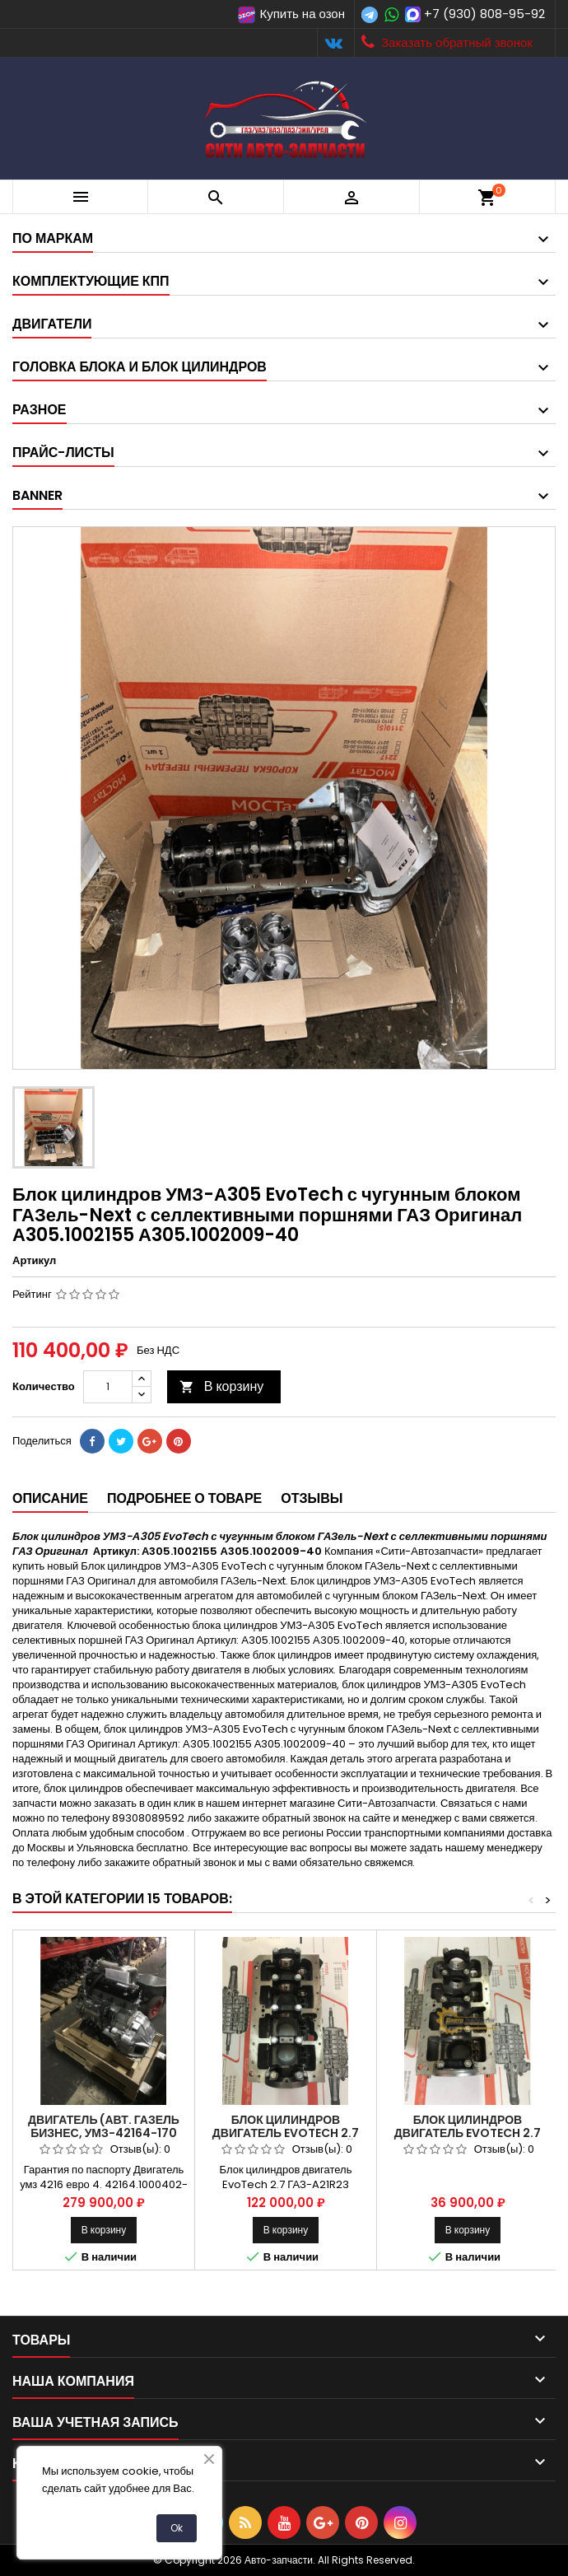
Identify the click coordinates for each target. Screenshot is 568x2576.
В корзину (221, 1386)
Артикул (34, 1260)
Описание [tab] (50, 1498)
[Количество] (108, 1386)
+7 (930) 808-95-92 (484, 13)
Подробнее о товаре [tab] (184, 1498)
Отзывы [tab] (311, 1498)
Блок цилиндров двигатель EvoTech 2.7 (467, 2126)
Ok (176, 2528)
